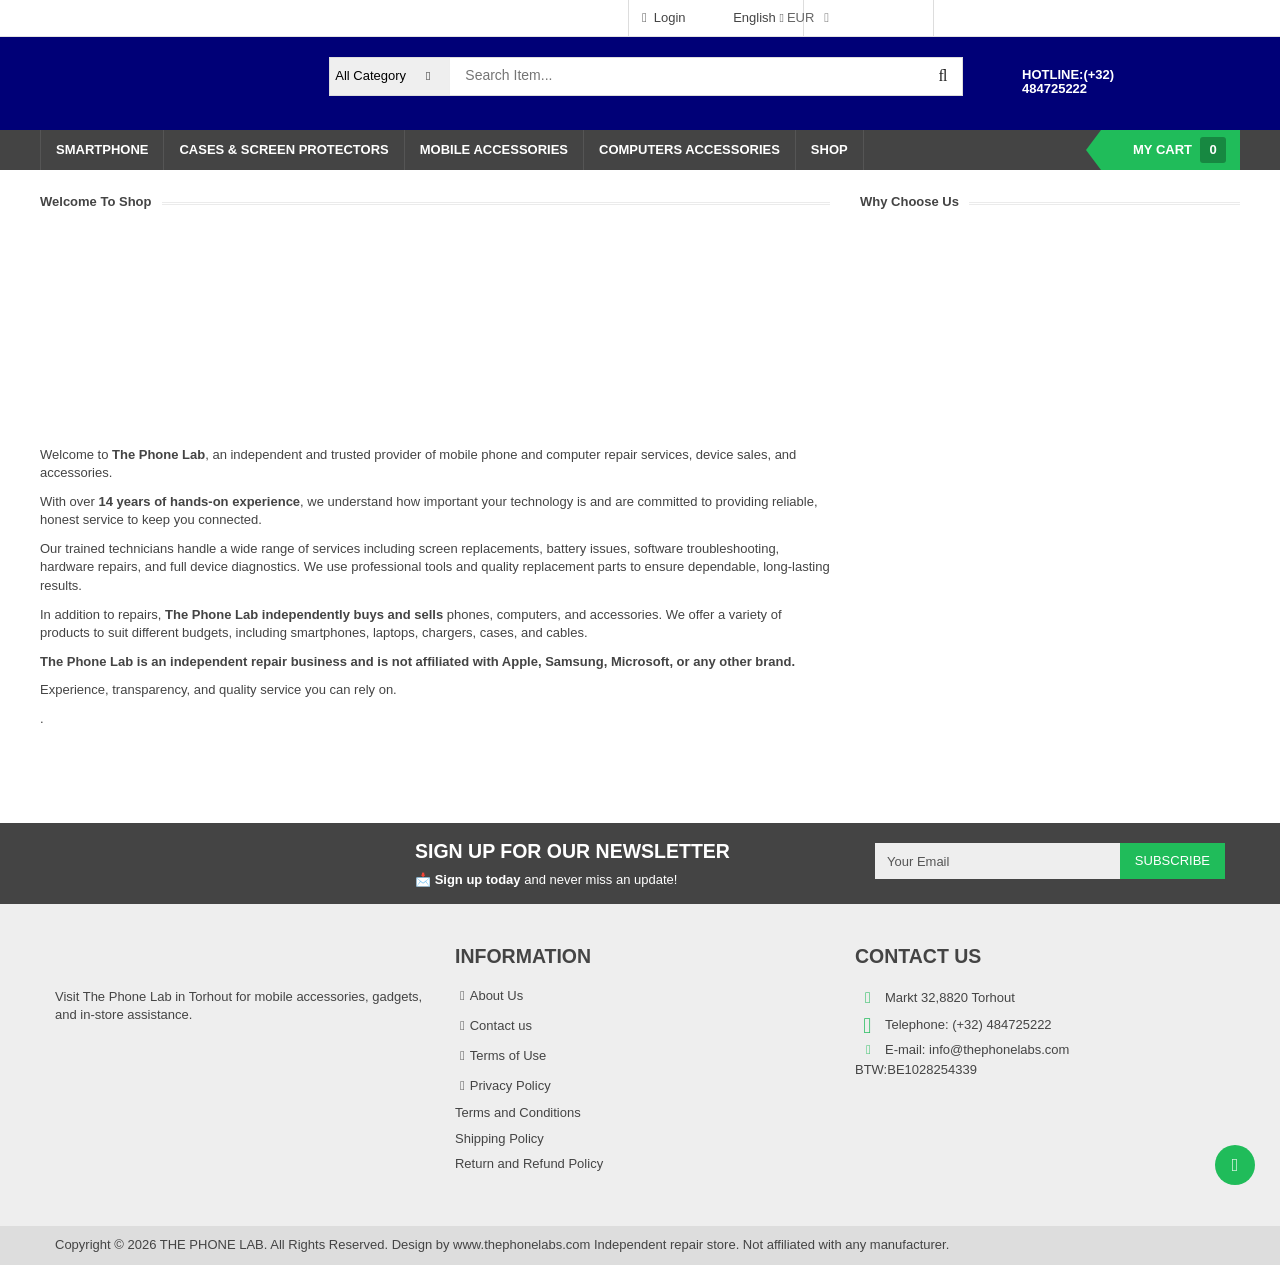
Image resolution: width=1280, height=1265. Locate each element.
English (746, 17)
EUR (800, 17)
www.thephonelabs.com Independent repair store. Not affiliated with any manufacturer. (701, 1244)
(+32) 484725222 (1068, 81)
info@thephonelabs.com (999, 1049)
